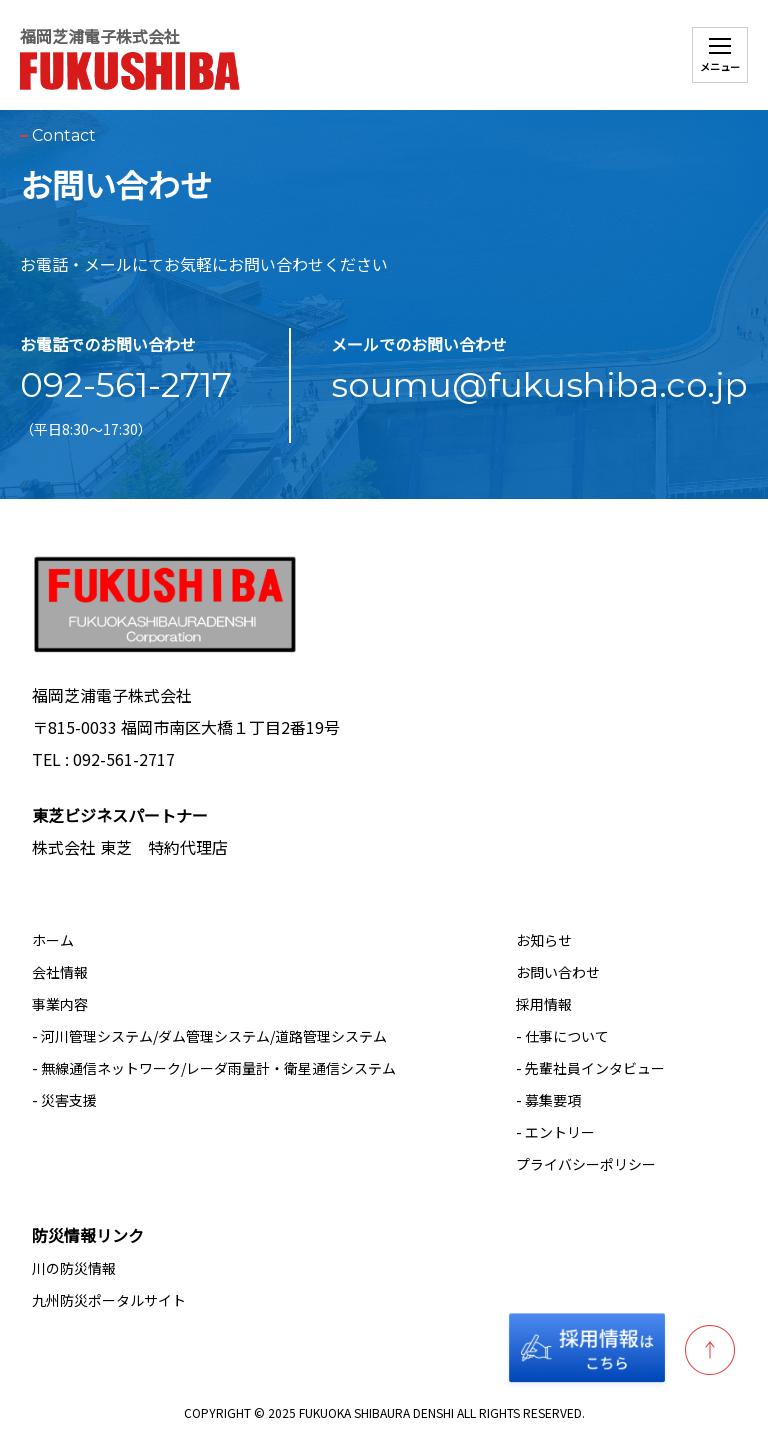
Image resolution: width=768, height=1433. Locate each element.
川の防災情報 (74, 1268)
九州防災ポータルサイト (109, 1300)
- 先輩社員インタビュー (590, 1068)
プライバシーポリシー (586, 1164)
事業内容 (60, 1004)
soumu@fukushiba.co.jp (539, 385)
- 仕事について (562, 1036)
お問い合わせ (558, 972)
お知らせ (544, 940)
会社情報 (60, 972)
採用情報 (544, 1004)
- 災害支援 (64, 1100)
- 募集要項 (548, 1100)
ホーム (53, 940)
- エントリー (555, 1132)
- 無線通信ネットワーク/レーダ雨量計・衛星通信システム (214, 1068)
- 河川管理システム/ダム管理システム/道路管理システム (209, 1036)
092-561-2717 (126, 385)
